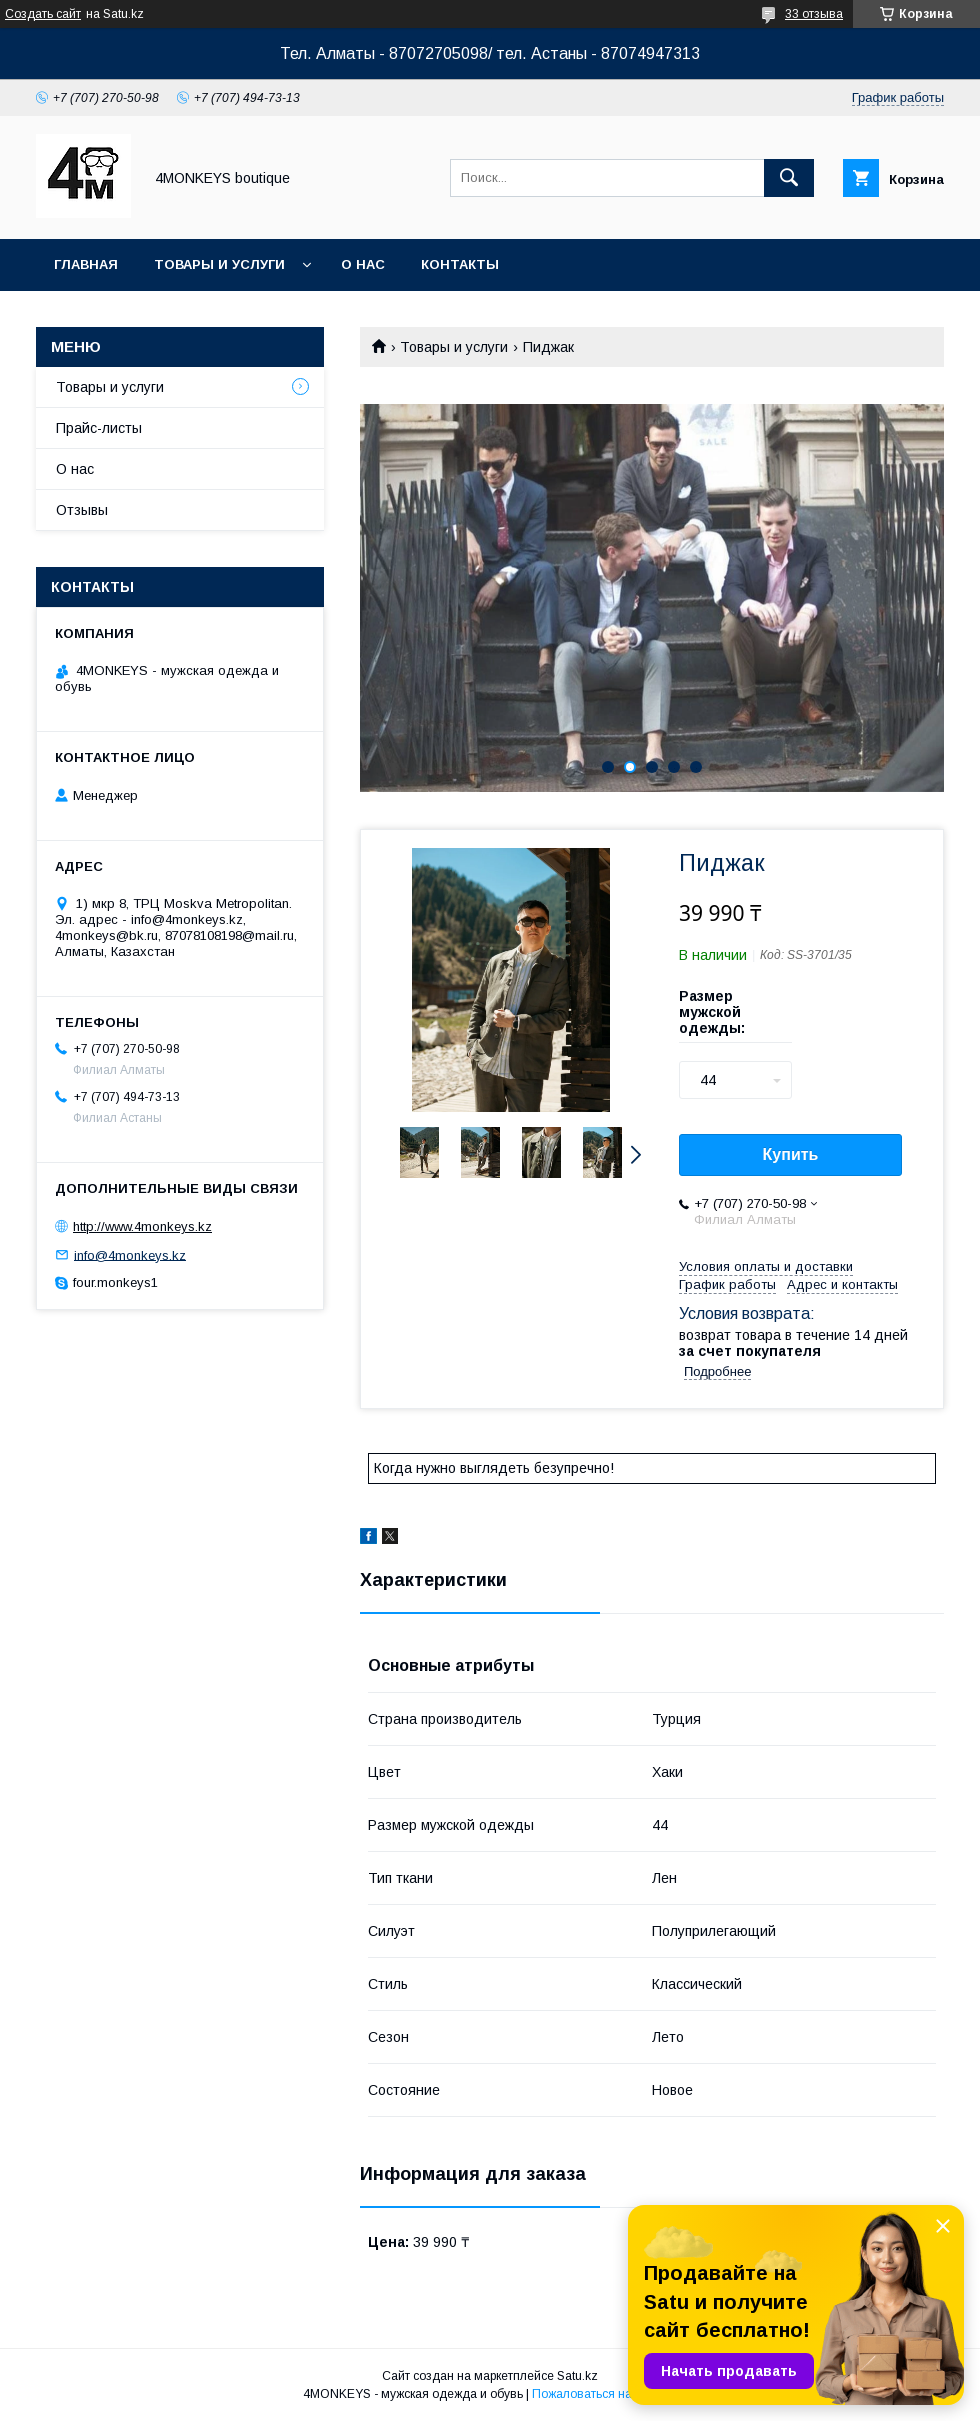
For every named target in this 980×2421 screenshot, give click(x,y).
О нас (363, 264)
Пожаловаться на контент (605, 2394)
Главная (86, 264)
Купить (791, 1154)
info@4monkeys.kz (130, 1254)
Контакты (460, 264)
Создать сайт (43, 14)
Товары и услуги (219, 264)
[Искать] (789, 178)
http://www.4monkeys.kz (142, 1226)
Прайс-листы (99, 428)
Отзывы (82, 510)
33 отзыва (814, 14)
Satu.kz (577, 2376)
